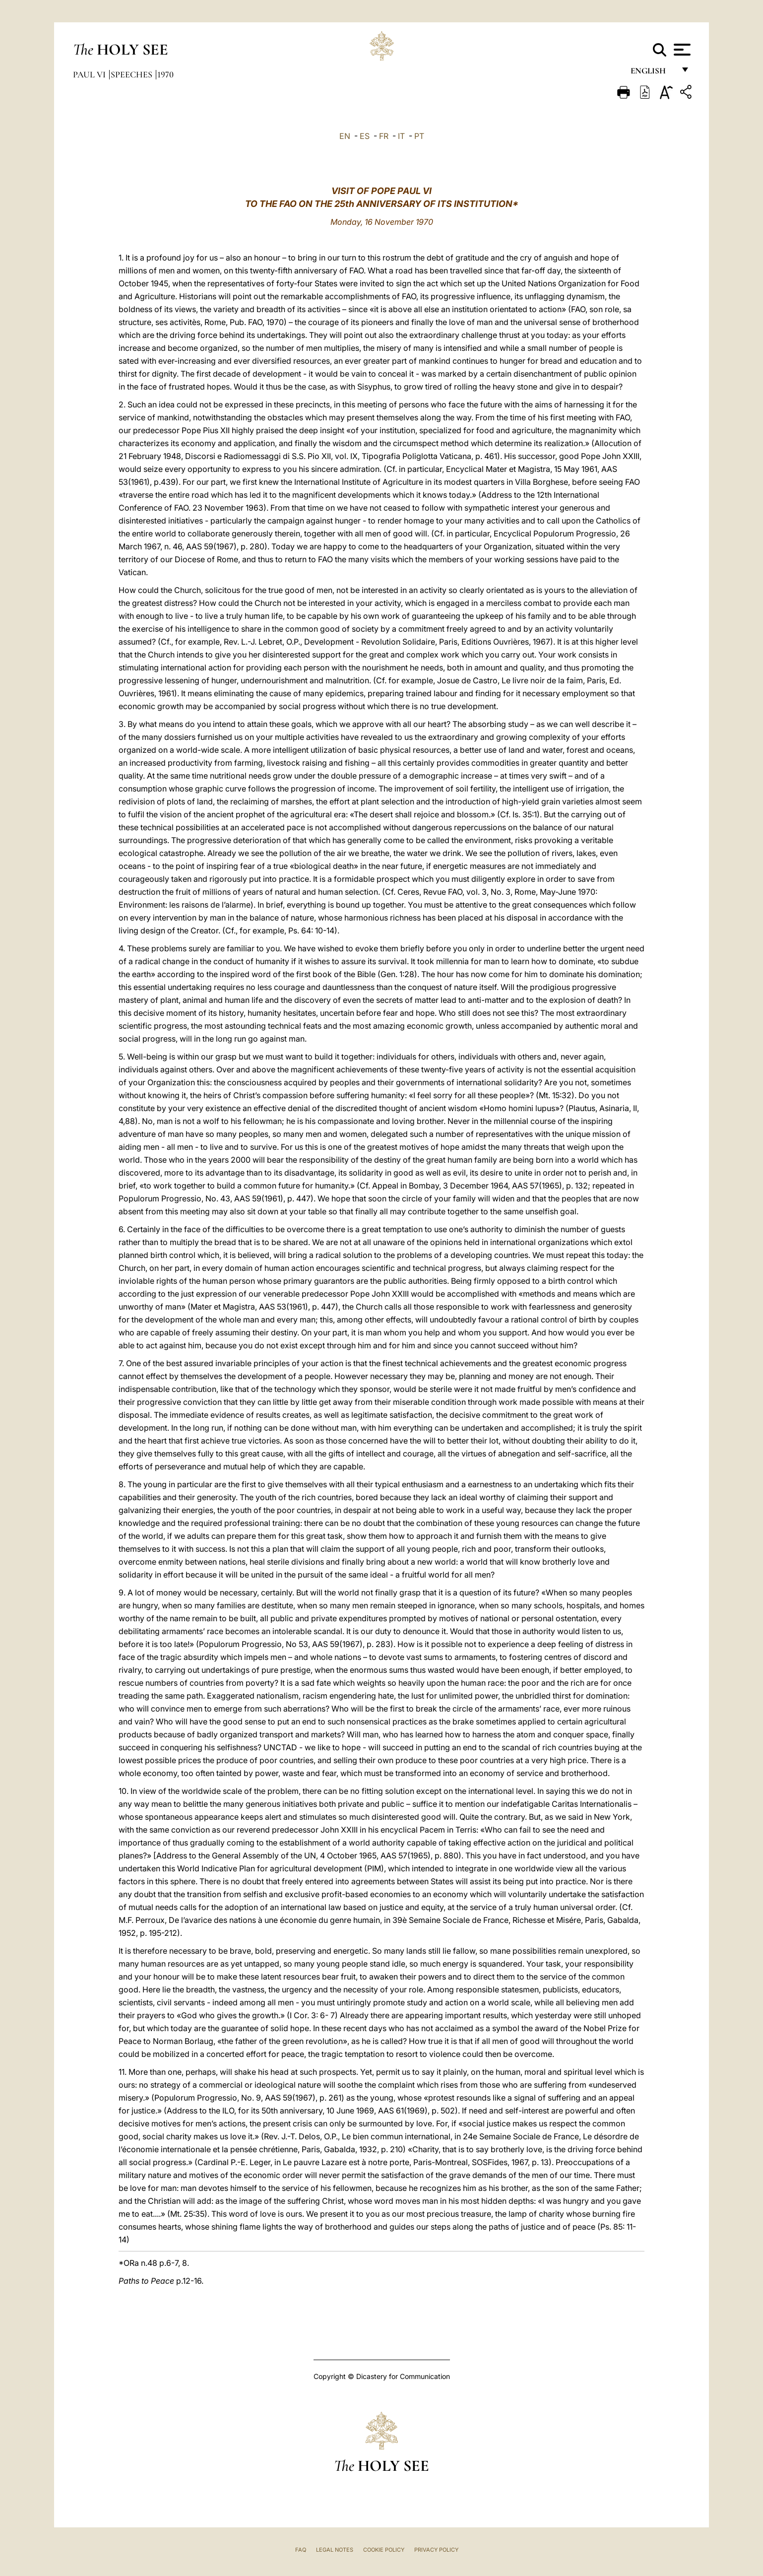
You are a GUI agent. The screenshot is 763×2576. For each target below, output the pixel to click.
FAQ (300, 2549)
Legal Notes (334, 2549)
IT (401, 136)
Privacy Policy (436, 2549)
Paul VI (90, 74)
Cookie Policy (383, 2549)
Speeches (132, 74)
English (653, 73)
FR (383, 136)
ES (365, 136)
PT (419, 136)
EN (344, 136)
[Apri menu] (681, 49)
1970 (165, 74)
